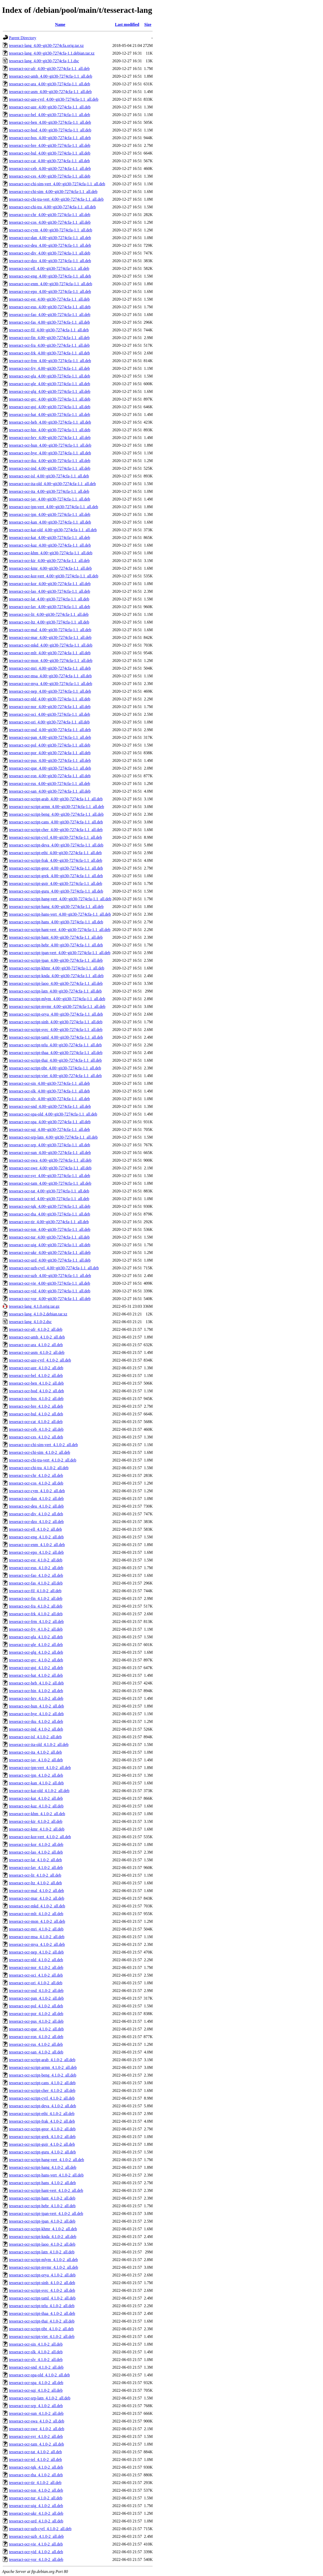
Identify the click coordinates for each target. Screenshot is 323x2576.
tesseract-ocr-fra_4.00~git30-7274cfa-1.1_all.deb (49, 345)
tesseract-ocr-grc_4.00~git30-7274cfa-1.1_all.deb (49, 399)
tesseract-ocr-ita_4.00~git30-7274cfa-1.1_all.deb (49, 491)
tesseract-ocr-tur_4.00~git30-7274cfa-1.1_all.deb (49, 1237)
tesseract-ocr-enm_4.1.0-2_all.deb (37, 1544)
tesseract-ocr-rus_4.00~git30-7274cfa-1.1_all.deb (49, 783)
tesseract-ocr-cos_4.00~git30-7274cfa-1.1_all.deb (50, 222)
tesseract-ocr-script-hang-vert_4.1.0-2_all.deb (46, 2160)
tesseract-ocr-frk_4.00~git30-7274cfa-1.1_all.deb (49, 353)
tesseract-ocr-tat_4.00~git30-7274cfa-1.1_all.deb (49, 1191)
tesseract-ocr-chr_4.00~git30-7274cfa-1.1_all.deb (49, 214)
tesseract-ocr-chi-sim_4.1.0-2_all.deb (39, 1452)
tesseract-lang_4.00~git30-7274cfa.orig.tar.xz (46, 45)
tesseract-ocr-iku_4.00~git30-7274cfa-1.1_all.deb (49, 460)
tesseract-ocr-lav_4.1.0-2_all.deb (36, 1867)
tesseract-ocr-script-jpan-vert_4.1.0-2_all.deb (46, 2213)
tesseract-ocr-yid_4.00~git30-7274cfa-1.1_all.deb (49, 1291)
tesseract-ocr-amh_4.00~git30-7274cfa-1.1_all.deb (50, 76)
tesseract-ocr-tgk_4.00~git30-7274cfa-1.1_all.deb (49, 1206)
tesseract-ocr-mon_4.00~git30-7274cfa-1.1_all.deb (50, 660)
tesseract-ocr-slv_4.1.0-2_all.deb (36, 2359)
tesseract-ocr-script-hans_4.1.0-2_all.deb (42, 2183)
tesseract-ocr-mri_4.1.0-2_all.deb (36, 1929)
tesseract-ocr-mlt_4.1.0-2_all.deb (36, 1913)
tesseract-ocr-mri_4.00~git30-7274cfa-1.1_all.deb (50, 668)
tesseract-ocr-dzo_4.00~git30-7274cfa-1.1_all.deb (50, 261)
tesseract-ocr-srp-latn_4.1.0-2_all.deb (39, 2398)
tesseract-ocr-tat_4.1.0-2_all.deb (35, 2452)
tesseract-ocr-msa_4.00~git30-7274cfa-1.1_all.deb (50, 676)
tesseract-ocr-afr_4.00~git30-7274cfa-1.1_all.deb (49, 68)
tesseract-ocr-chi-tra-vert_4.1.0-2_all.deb (42, 1460)
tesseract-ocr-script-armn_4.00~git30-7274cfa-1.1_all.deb (56, 806)
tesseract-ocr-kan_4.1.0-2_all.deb (36, 1783)
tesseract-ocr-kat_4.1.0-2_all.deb (36, 1798)
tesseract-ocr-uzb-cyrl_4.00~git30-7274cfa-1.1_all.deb (54, 1268)
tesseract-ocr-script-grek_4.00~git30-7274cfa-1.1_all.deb (56, 876)
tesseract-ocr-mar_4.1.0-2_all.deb (36, 1898)
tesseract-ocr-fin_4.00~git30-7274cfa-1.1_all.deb (49, 337)
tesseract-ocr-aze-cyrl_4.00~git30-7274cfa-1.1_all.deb (53, 99)
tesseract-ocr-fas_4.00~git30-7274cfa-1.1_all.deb (49, 322)
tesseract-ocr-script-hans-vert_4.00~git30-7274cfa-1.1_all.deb (60, 914)
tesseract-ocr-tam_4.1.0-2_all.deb (36, 2444)
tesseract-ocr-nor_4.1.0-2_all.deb (36, 1967)
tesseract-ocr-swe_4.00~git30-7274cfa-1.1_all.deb (50, 1168)
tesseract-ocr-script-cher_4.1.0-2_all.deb (42, 2090)
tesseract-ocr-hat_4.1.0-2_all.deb (36, 1675)
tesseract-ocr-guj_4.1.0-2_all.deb (36, 1667)
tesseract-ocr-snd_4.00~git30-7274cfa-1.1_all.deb (50, 1106)
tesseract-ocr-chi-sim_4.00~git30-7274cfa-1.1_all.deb (53, 191)
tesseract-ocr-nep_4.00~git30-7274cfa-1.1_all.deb (50, 691)
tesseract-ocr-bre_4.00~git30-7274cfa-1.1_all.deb (49, 145)
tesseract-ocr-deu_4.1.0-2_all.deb (36, 1506)
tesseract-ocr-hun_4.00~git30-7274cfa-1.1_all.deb (50, 445)
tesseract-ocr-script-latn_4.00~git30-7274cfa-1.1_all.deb (55, 991)
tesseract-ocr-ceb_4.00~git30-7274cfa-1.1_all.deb (50, 168)
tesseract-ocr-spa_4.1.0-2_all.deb (36, 2382)
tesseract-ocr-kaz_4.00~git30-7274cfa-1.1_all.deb (50, 545)
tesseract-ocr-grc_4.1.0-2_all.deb (36, 1660)
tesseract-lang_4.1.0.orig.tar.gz (34, 1306)
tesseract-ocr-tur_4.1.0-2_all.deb (35, 2498)
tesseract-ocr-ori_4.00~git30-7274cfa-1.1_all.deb (49, 722)
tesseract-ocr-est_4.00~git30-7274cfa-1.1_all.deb (49, 299)
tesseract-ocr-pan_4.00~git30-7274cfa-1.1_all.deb (50, 737)
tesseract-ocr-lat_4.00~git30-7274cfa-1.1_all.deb (49, 599)
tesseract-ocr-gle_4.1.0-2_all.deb (36, 1644)
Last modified (127, 24)
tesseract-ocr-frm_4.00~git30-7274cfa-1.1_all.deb (50, 361)
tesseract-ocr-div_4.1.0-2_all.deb (36, 1514)
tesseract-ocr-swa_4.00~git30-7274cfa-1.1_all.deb (50, 1160)
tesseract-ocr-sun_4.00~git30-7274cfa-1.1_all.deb (50, 1152)
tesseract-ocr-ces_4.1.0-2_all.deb (36, 1437)
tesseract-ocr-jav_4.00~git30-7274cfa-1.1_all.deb (49, 499)
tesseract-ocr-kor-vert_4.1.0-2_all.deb (40, 1837)
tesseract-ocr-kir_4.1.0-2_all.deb (35, 1821)
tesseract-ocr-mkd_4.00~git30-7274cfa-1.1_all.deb (50, 645)
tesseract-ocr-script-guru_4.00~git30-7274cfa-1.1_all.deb (56, 891)
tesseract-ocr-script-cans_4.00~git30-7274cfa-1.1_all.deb (56, 822)
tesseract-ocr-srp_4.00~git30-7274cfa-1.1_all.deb (49, 1145)
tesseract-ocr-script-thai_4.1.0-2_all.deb (41, 2321)
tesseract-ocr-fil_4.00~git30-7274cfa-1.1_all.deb (49, 330)
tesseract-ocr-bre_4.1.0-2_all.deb (36, 1406)
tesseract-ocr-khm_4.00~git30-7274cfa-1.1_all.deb (50, 553)
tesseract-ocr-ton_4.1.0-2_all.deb (36, 2490)
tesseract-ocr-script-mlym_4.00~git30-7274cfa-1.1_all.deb (57, 999)
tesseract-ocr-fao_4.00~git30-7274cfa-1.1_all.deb (49, 314)
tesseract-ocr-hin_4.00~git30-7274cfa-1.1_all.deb (49, 430)
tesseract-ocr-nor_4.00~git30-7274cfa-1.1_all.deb (50, 706)
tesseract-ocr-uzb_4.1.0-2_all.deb (36, 2536)
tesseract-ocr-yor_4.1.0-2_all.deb (36, 2559)
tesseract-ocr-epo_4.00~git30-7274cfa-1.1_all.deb (50, 291)
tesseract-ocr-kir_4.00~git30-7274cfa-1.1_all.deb (49, 560)
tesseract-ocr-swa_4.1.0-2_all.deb (36, 2421)
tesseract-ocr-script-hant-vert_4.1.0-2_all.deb (46, 2190)
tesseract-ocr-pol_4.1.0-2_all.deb (36, 2006)
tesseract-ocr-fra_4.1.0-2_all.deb (35, 1606)
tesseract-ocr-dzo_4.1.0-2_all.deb (36, 1521)
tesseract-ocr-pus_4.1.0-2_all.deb (36, 2021)
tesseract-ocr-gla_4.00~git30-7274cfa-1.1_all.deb (49, 376)
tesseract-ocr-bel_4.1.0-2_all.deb (36, 1375)
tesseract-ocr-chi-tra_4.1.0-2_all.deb (38, 1468)
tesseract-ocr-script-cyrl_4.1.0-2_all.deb (42, 2098)
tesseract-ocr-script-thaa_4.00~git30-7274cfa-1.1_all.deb (55, 1052)
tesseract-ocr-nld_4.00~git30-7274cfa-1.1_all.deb (49, 699)
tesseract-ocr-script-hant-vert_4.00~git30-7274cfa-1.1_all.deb (59, 929)
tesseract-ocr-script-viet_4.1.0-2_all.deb (41, 2336)
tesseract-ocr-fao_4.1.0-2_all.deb (36, 1575)
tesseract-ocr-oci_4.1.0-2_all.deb (36, 1975)
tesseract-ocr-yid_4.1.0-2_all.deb (36, 2552)
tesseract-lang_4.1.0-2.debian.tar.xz (38, 1314)
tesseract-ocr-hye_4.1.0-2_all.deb (36, 1714)
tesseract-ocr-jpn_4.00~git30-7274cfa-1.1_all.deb (49, 514)
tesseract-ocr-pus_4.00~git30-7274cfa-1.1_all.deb (50, 760)
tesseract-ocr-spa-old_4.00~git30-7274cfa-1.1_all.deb (53, 1114)
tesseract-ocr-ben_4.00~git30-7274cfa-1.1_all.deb (50, 122)
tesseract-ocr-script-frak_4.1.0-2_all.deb (42, 2121)
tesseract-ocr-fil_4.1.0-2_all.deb (35, 1591)
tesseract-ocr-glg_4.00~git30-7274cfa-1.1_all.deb (49, 391)
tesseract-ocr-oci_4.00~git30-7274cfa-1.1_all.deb (49, 714)
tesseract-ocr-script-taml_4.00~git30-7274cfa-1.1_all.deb (56, 1037)
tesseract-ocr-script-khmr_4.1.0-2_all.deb (43, 2229)
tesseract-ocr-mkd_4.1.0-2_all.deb (37, 1906)
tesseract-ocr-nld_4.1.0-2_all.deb (36, 1960)
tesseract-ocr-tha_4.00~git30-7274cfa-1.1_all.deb (49, 1214)
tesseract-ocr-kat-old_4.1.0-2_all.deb (39, 1790)
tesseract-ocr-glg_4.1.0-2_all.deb (36, 1652)
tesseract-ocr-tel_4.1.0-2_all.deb (35, 2459)
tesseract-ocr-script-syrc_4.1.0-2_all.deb (42, 2290)
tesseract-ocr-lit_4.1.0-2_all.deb (35, 1875)
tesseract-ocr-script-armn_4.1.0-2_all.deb (43, 2067)
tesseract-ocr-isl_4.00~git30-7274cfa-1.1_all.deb (49, 476)
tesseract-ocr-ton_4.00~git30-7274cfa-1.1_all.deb (49, 1229)
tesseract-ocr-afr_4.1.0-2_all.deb (35, 1329)
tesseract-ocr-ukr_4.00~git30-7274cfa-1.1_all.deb (50, 1252)
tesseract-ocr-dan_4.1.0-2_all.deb (36, 1498)
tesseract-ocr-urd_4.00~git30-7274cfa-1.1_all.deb (50, 1260)
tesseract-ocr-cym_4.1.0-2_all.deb (37, 1491)
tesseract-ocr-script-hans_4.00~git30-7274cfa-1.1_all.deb (56, 922)
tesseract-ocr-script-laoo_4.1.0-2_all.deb (42, 2244)
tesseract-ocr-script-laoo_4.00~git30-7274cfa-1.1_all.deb (56, 983)
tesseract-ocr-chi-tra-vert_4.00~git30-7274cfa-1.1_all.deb (56, 199)
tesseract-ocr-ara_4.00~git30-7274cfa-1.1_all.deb (49, 84)
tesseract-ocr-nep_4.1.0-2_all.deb (36, 1952)
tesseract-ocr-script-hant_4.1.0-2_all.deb (42, 2198)
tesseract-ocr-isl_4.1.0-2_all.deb (35, 1737)
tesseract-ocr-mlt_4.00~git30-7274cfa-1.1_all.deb (50, 653)
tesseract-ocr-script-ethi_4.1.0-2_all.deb (41, 2113)
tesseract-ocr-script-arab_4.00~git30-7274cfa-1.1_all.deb (56, 799)
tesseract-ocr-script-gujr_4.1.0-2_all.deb (42, 2144)
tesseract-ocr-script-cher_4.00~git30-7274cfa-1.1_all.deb (56, 829)
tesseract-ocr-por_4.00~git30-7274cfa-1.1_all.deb (50, 753)
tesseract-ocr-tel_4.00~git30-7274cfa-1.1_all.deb (49, 1199)
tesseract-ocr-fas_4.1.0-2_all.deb (36, 1583)
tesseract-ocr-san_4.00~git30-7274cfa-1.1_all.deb (50, 791)
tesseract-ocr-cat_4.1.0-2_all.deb (36, 1421)
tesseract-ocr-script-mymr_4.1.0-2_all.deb (43, 2267)
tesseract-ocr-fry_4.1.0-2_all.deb (36, 1629)
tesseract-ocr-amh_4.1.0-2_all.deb (37, 1337)
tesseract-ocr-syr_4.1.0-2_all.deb (36, 2436)
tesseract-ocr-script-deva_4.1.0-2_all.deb (42, 2106)
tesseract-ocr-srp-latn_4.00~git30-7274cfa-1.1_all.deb (53, 1137)
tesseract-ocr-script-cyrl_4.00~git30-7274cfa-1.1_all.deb (55, 837)
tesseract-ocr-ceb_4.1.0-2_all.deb (36, 1429)
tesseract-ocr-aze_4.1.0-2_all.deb (36, 1368)
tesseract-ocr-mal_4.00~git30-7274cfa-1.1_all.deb (50, 630)
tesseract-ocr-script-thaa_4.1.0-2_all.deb (42, 2313)
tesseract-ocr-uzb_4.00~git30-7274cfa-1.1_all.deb (50, 1275)
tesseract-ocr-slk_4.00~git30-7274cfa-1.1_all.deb (49, 1091)
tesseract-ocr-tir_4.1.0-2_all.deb (35, 2482)
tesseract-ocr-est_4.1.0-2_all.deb (35, 1560)
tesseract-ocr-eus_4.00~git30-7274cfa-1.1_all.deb (50, 307)
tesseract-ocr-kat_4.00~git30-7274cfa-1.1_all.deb (49, 537)
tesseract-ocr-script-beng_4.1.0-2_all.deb (42, 2075)
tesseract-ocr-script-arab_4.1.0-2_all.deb (42, 2060)
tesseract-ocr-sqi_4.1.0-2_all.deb (36, 2390)
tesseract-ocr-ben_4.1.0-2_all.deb (36, 1383)
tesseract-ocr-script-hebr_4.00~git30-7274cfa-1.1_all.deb (56, 945)
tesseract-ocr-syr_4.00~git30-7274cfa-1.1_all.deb (49, 1175)
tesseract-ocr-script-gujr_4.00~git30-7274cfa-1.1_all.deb (55, 883)
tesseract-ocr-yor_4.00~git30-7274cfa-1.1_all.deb (50, 1298)
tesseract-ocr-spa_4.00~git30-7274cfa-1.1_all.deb (50, 1122)
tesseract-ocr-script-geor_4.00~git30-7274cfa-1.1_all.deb (56, 868)
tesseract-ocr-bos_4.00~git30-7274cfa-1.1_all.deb (50, 138)
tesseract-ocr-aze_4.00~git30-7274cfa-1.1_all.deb (50, 107)
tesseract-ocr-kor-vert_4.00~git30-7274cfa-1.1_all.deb (53, 576)
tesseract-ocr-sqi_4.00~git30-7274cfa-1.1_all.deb (49, 1129)
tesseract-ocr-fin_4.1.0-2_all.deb (35, 1598)
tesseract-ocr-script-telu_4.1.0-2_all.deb (41, 2306)
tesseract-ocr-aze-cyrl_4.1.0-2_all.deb (40, 1360)
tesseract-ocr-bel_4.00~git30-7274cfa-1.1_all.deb (49, 115)
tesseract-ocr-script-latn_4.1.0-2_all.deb (41, 2252)
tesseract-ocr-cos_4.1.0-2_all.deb (36, 1483)
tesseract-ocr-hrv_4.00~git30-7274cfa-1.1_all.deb (50, 437)
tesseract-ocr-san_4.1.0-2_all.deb (36, 2052)
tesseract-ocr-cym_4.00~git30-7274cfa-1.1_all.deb (50, 230)
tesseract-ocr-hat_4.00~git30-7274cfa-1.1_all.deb (49, 414)
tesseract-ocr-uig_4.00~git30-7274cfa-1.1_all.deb (49, 1245)
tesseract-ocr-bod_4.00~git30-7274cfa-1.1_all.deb (50, 130)
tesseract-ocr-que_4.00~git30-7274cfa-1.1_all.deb (50, 768)
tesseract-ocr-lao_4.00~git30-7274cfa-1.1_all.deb (49, 591)
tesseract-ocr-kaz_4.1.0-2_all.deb (36, 1806)
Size (147, 24)
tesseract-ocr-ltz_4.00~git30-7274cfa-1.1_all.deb (49, 622)
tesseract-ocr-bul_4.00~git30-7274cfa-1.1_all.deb (49, 153)
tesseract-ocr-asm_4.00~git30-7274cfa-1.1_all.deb (50, 91)
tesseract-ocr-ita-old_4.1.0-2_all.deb (38, 1744)
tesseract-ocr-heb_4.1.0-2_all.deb (36, 1683)
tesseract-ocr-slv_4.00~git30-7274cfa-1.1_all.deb (49, 1099)
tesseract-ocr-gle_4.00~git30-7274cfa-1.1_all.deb (49, 384)
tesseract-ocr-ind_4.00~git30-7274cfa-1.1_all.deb (49, 468)
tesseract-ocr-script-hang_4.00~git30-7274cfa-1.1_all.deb (56, 906)
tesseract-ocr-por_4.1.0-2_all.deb (36, 2013)
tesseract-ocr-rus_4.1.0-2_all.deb (36, 2044)
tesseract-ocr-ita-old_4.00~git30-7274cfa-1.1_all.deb (52, 484)
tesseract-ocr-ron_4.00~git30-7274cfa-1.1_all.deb (50, 776)
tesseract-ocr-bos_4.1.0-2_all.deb (36, 1398)
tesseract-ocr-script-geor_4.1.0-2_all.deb (42, 2129)
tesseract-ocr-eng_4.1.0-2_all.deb (36, 1537)
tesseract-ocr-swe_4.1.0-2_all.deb (36, 2429)
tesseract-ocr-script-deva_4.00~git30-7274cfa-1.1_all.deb (56, 845)
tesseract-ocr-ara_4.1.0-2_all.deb (36, 1345)
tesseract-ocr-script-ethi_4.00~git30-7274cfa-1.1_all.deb (55, 853)
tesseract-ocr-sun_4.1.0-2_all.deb (36, 2413)
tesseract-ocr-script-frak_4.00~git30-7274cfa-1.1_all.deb (55, 860)
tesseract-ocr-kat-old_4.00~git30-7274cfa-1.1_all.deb (53, 530)
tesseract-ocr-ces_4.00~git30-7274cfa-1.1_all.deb (49, 176)
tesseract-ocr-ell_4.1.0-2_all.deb (35, 1529)
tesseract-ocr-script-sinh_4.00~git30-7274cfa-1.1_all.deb (55, 1022)
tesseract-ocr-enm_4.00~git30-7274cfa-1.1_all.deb (50, 284)
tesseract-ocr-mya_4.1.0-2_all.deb (37, 1944)
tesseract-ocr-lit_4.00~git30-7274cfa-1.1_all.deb (49, 614)
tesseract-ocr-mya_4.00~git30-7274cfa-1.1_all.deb (50, 683)
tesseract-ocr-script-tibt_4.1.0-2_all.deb (41, 2329)
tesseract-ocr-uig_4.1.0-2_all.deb (36, 2505)
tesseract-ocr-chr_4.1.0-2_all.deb (36, 1475)
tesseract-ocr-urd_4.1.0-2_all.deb (36, 2521)
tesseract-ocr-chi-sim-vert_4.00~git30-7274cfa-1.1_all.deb (57, 184)
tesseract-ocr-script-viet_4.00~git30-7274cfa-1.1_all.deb (55, 1076)
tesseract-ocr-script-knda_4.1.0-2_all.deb (42, 2236)
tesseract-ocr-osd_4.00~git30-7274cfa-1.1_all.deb (50, 730)
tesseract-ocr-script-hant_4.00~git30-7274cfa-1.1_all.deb (56, 937)
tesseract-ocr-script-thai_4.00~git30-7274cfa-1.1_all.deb (55, 1060)
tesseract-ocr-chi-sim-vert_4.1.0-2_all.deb (43, 1445)
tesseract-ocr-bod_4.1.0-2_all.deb (36, 1391)
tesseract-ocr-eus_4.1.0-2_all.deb (36, 1568)
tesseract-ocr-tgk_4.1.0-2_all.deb (36, 2467)
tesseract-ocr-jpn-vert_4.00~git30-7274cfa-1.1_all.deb (53, 507)
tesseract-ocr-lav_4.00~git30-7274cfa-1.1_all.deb (49, 607)
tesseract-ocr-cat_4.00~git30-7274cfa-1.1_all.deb (49, 161)
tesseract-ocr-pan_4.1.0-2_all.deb (36, 1998)
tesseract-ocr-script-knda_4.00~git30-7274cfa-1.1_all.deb (56, 976)
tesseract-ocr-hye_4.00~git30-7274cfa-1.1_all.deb (50, 453)
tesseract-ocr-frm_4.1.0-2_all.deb (36, 1621)
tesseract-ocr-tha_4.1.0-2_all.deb (36, 2475)
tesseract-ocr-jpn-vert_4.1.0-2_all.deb (40, 1767)
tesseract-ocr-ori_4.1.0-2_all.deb (35, 1983)
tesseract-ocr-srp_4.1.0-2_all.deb (36, 2406)
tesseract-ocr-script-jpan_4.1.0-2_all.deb (42, 2221)
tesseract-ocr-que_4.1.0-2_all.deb (36, 2029)
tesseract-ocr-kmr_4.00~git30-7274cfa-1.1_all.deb (50, 568)
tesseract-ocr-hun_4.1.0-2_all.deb (36, 1706)
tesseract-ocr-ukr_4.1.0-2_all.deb (36, 2513)
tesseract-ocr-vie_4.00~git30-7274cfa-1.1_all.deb (49, 1283)
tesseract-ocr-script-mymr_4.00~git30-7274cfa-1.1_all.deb (57, 1006)
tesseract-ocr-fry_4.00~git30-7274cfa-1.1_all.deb (49, 368)
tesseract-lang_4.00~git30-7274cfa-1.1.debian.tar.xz (51, 53)
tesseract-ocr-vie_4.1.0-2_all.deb (36, 2544)
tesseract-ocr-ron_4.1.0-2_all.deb (36, 2037)
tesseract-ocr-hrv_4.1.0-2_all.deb (36, 1698)
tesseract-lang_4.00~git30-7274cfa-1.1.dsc (44, 61)
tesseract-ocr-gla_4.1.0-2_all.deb (36, 1637)
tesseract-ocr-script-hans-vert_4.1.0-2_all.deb (46, 2175)
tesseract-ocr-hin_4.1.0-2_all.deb (36, 1691)
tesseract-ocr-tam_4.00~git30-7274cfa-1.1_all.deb (50, 1183)
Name (60, 24)
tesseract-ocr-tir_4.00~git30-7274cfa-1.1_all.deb (49, 1222)
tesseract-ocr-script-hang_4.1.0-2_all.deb (42, 2167)
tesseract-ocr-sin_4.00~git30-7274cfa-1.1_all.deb (49, 1083)
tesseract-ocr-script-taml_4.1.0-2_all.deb (42, 2298)
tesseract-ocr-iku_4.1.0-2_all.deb (36, 1721)
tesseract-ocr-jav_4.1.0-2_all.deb (36, 1760)
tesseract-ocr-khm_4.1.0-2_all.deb (37, 1814)
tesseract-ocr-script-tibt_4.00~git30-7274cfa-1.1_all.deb (55, 1068)
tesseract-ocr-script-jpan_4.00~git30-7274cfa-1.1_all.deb (56, 960)
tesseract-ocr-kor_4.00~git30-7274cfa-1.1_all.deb (50, 583)
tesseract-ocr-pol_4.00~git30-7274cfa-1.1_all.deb (49, 745)
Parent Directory (22, 38)
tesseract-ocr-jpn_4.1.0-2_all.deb (36, 1775)
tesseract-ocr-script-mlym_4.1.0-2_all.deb (43, 2259)
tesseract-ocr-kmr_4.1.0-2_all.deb (36, 1829)
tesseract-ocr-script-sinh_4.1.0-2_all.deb (42, 2283)
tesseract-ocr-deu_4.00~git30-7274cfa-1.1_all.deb (50, 245)
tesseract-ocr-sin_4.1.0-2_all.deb (36, 2344)
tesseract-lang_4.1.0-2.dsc (30, 1322)
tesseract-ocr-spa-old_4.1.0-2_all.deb (39, 2375)
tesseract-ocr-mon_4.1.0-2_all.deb (37, 1921)
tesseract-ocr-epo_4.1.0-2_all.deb (36, 1552)
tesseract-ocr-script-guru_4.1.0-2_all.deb (42, 2152)
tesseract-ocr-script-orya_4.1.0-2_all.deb (42, 2275)
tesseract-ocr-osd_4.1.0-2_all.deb (36, 1990)
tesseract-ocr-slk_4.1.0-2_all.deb (36, 2352)
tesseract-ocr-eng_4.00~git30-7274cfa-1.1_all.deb (50, 276)
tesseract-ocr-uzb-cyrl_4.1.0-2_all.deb (40, 2529)
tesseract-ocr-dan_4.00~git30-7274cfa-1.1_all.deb (50, 238)
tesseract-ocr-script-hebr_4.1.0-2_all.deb (42, 2206)
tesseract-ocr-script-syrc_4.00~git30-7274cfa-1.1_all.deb (55, 1029)
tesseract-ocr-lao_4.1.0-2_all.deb (36, 1852)
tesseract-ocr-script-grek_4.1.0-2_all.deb (42, 2136)
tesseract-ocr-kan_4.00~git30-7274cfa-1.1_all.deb (50, 522)
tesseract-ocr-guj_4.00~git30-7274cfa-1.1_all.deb (49, 407)
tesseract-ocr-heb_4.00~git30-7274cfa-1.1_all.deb (50, 422)
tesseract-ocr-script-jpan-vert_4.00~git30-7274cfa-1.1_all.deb (59, 952)
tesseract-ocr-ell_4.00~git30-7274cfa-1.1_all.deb (49, 268)
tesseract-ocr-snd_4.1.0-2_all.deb (36, 2367)
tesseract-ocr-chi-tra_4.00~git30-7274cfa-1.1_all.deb (52, 207)
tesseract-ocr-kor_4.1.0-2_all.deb (36, 1844)
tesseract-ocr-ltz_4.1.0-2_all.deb (35, 1883)
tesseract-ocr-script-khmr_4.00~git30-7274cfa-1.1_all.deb (56, 968)
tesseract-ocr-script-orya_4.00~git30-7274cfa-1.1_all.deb (56, 1014)
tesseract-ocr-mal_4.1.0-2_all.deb (36, 1890)
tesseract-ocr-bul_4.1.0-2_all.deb (36, 1414)
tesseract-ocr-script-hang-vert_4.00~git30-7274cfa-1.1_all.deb (60, 899)
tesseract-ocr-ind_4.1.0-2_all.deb (36, 1729)
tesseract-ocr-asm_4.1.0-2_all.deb (36, 1352)
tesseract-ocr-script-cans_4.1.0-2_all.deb (42, 2083)
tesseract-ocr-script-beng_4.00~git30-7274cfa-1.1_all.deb (56, 814)
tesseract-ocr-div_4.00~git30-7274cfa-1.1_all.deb (49, 253)
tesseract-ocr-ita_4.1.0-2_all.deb (35, 1752)
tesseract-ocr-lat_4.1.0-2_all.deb (35, 1860)
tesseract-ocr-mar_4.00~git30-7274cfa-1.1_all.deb (50, 637)
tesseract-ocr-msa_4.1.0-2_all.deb (36, 1937)
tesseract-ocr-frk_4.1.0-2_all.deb (36, 1614)
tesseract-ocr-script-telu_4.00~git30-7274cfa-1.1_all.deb (55, 1045)
